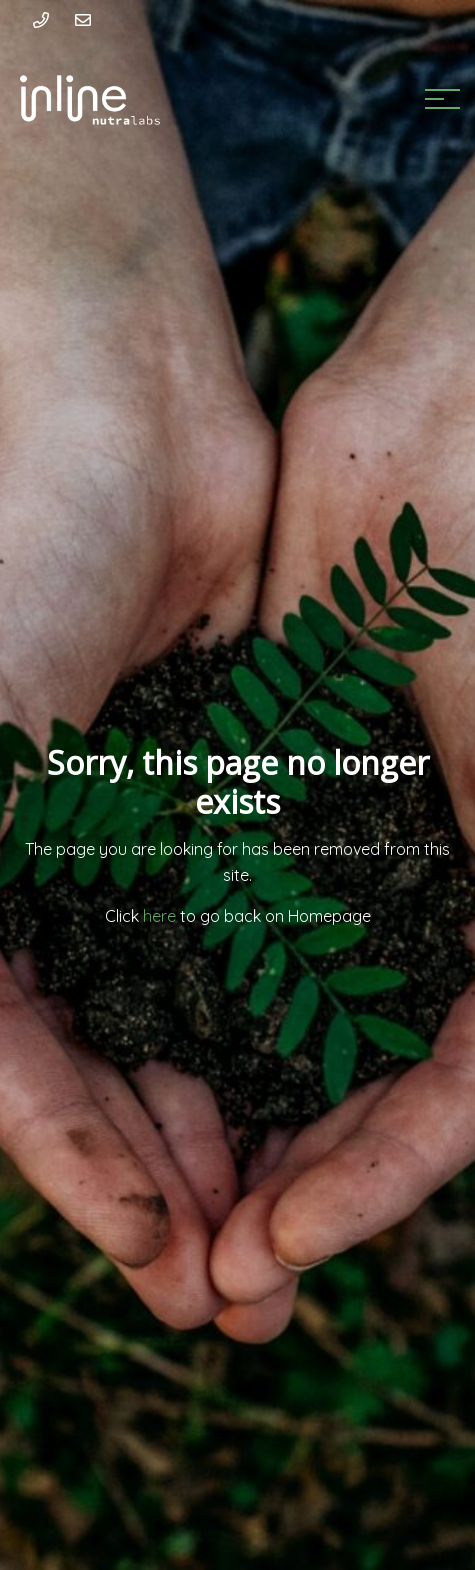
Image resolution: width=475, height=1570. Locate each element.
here (161, 916)
